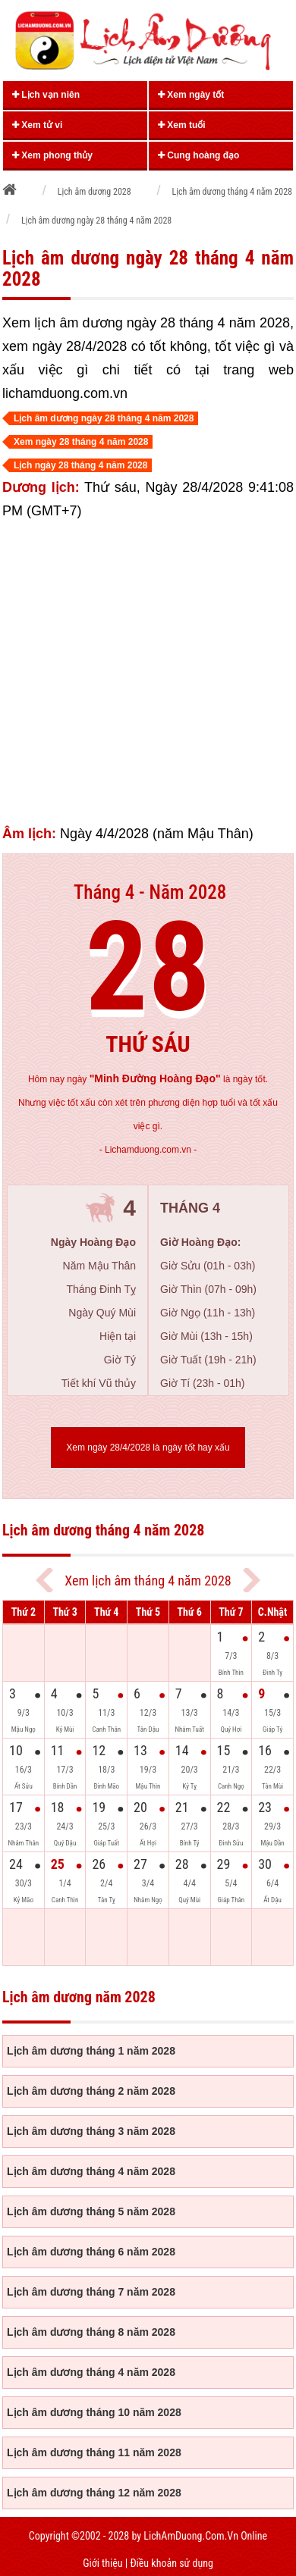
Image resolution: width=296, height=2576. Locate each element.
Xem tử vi (37, 125)
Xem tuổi (182, 125)
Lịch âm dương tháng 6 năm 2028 (91, 2252)
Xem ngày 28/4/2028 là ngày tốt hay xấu (147, 1447)
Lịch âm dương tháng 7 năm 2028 (91, 2292)
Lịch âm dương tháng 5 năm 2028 (91, 2211)
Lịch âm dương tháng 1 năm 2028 (91, 2051)
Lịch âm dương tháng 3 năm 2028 (91, 2131)
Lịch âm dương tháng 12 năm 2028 (94, 2493)
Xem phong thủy (52, 155)
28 (148, 967)
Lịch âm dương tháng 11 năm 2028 (94, 2452)
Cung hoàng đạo (198, 155)
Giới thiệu (102, 2563)
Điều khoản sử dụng (171, 2563)
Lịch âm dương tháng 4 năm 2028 (91, 2171)
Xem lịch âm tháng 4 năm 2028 (148, 1580)
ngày (143, 1079)
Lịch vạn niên (46, 94)
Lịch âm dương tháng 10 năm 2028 (94, 2412)
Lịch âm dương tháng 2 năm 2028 (91, 2091)
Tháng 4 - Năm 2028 (150, 892)
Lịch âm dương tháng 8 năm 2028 (91, 2332)
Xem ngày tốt (191, 94)
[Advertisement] (142, 673)
